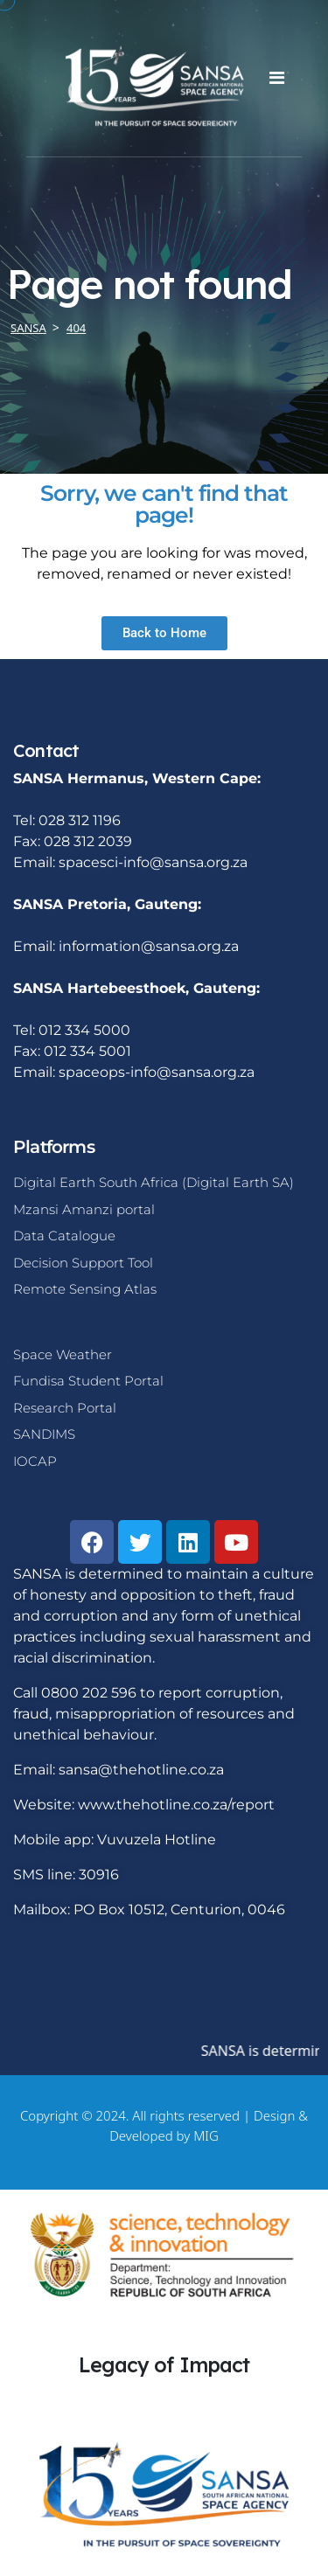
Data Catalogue (64, 1235)
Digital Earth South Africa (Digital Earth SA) (153, 1182)
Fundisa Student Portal (88, 1380)
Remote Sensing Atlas (85, 1289)
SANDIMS (44, 1434)
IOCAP (35, 1461)
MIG (206, 2135)
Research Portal (64, 1407)
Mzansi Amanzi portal (84, 1209)
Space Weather (62, 1354)
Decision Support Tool (83, 1262)
